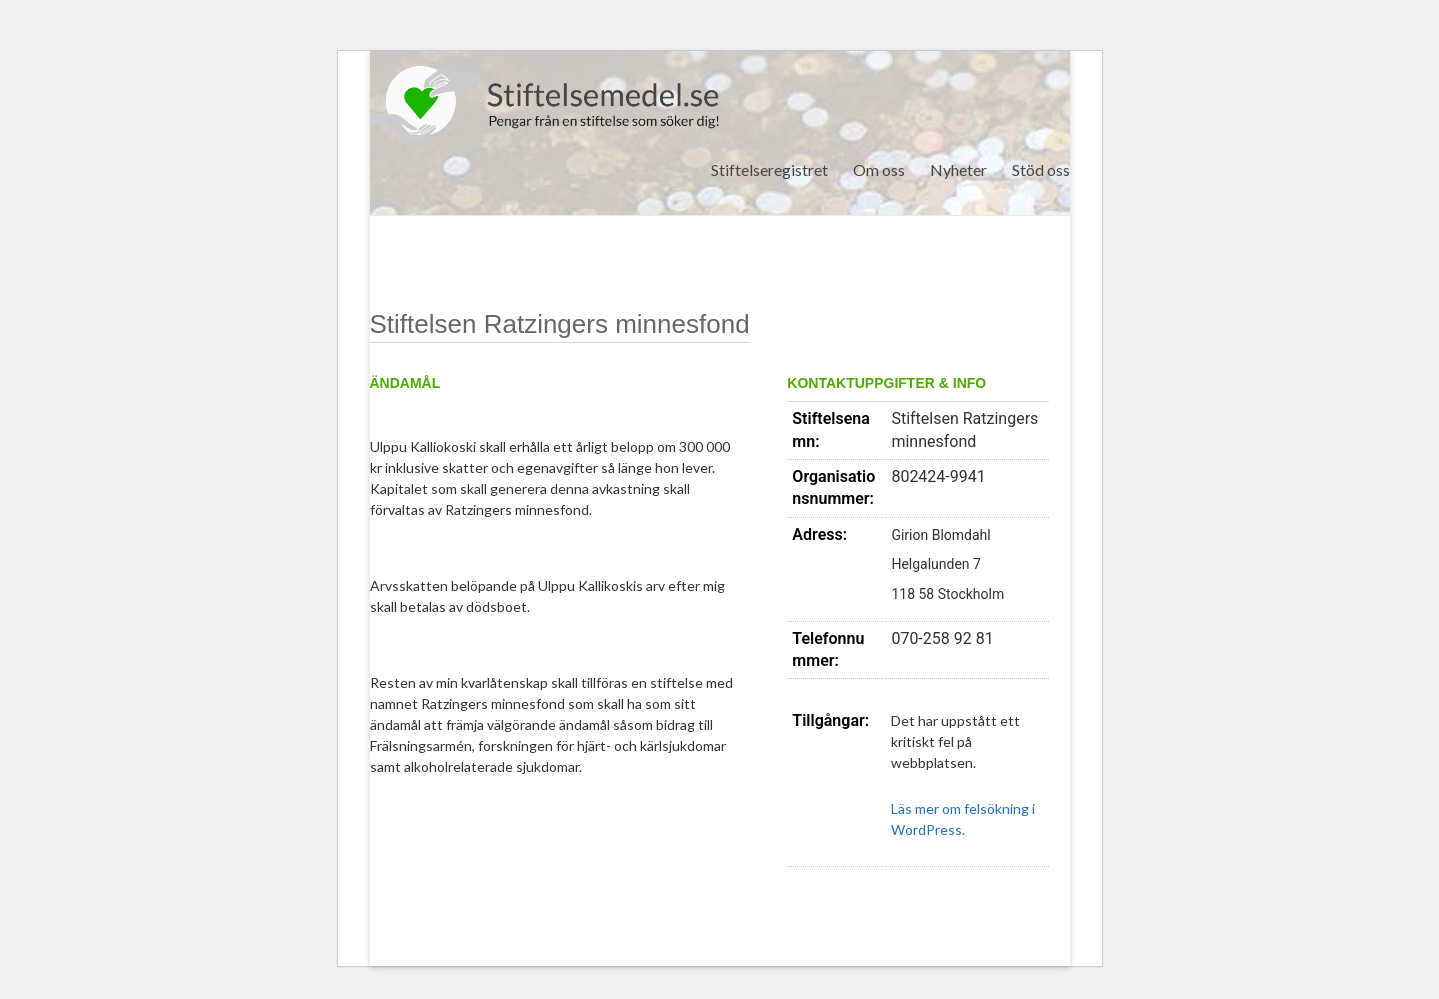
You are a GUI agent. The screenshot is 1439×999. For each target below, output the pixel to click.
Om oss (879, 169)
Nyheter (958, 169)
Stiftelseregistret (769, 169)
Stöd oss (1041, 169)
